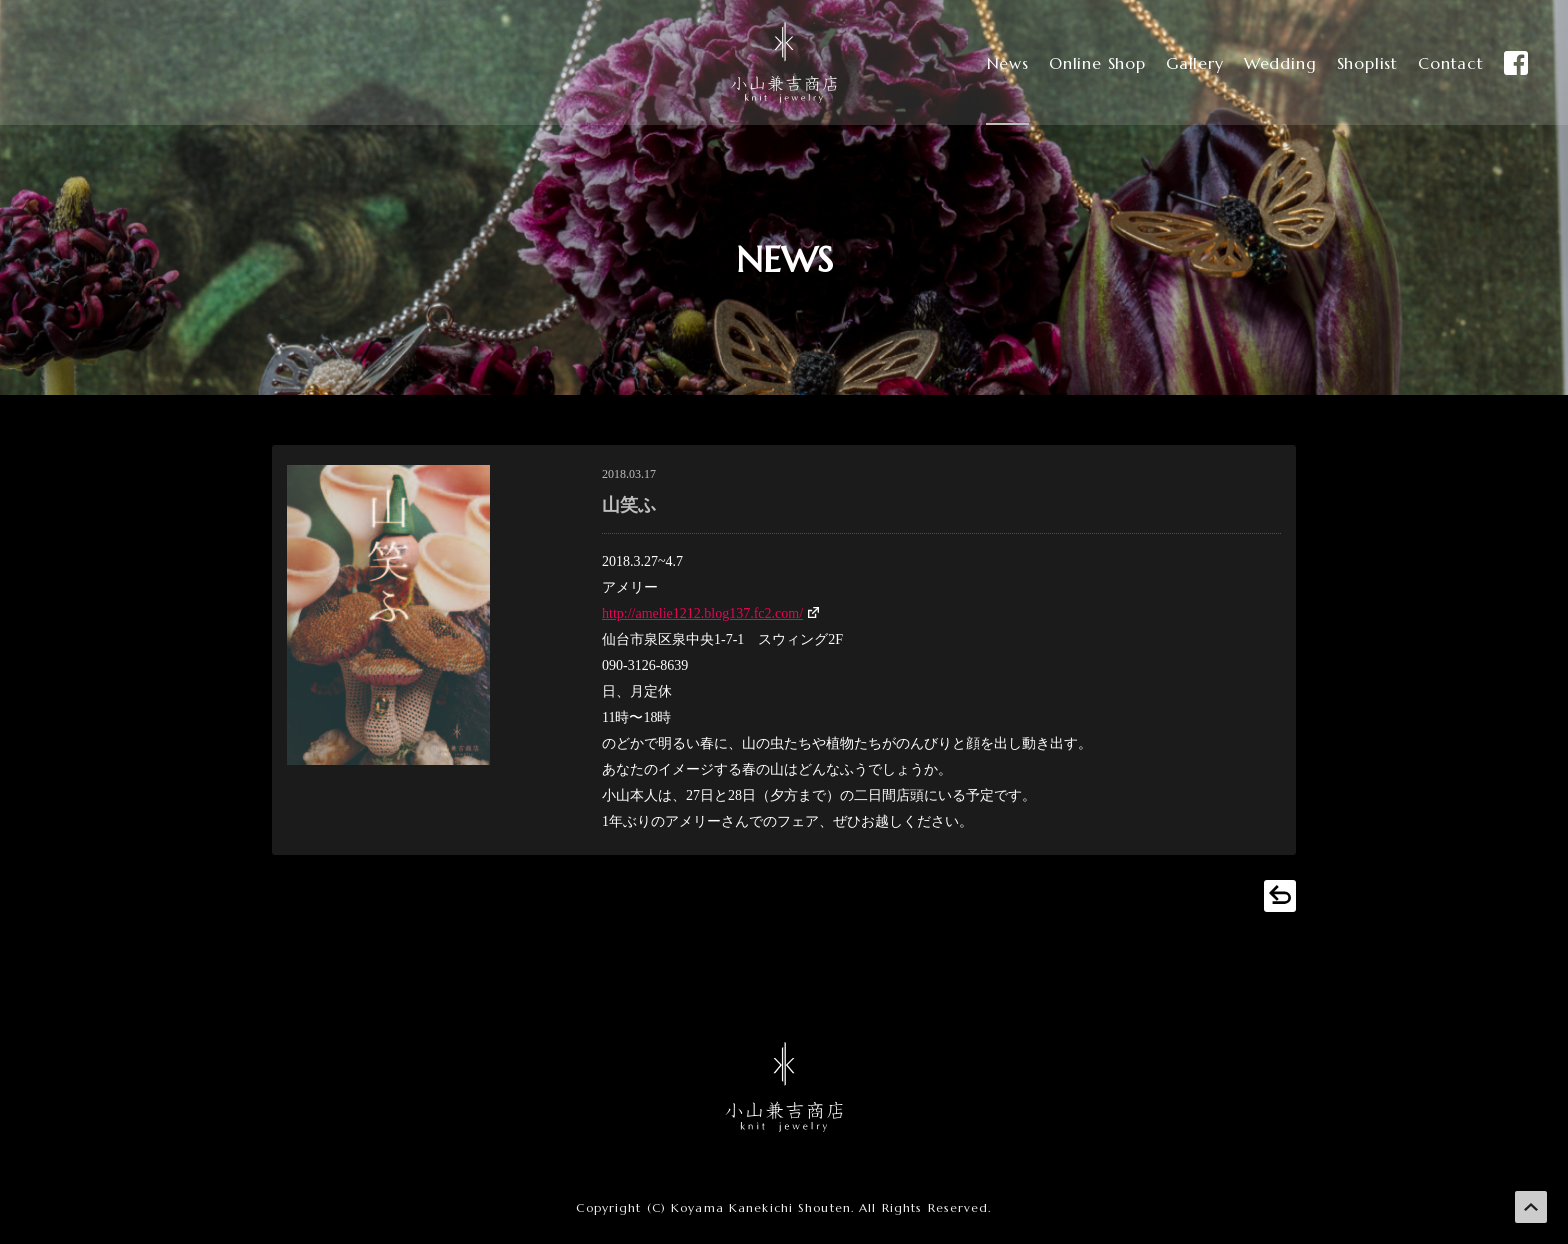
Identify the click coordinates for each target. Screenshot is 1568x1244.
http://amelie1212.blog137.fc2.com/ (702, 613)
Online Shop (1076, 63)
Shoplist (1357, 63)
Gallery (1178, 63)
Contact (1445, 63)
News (983, 63)
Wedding (1266, 63)
